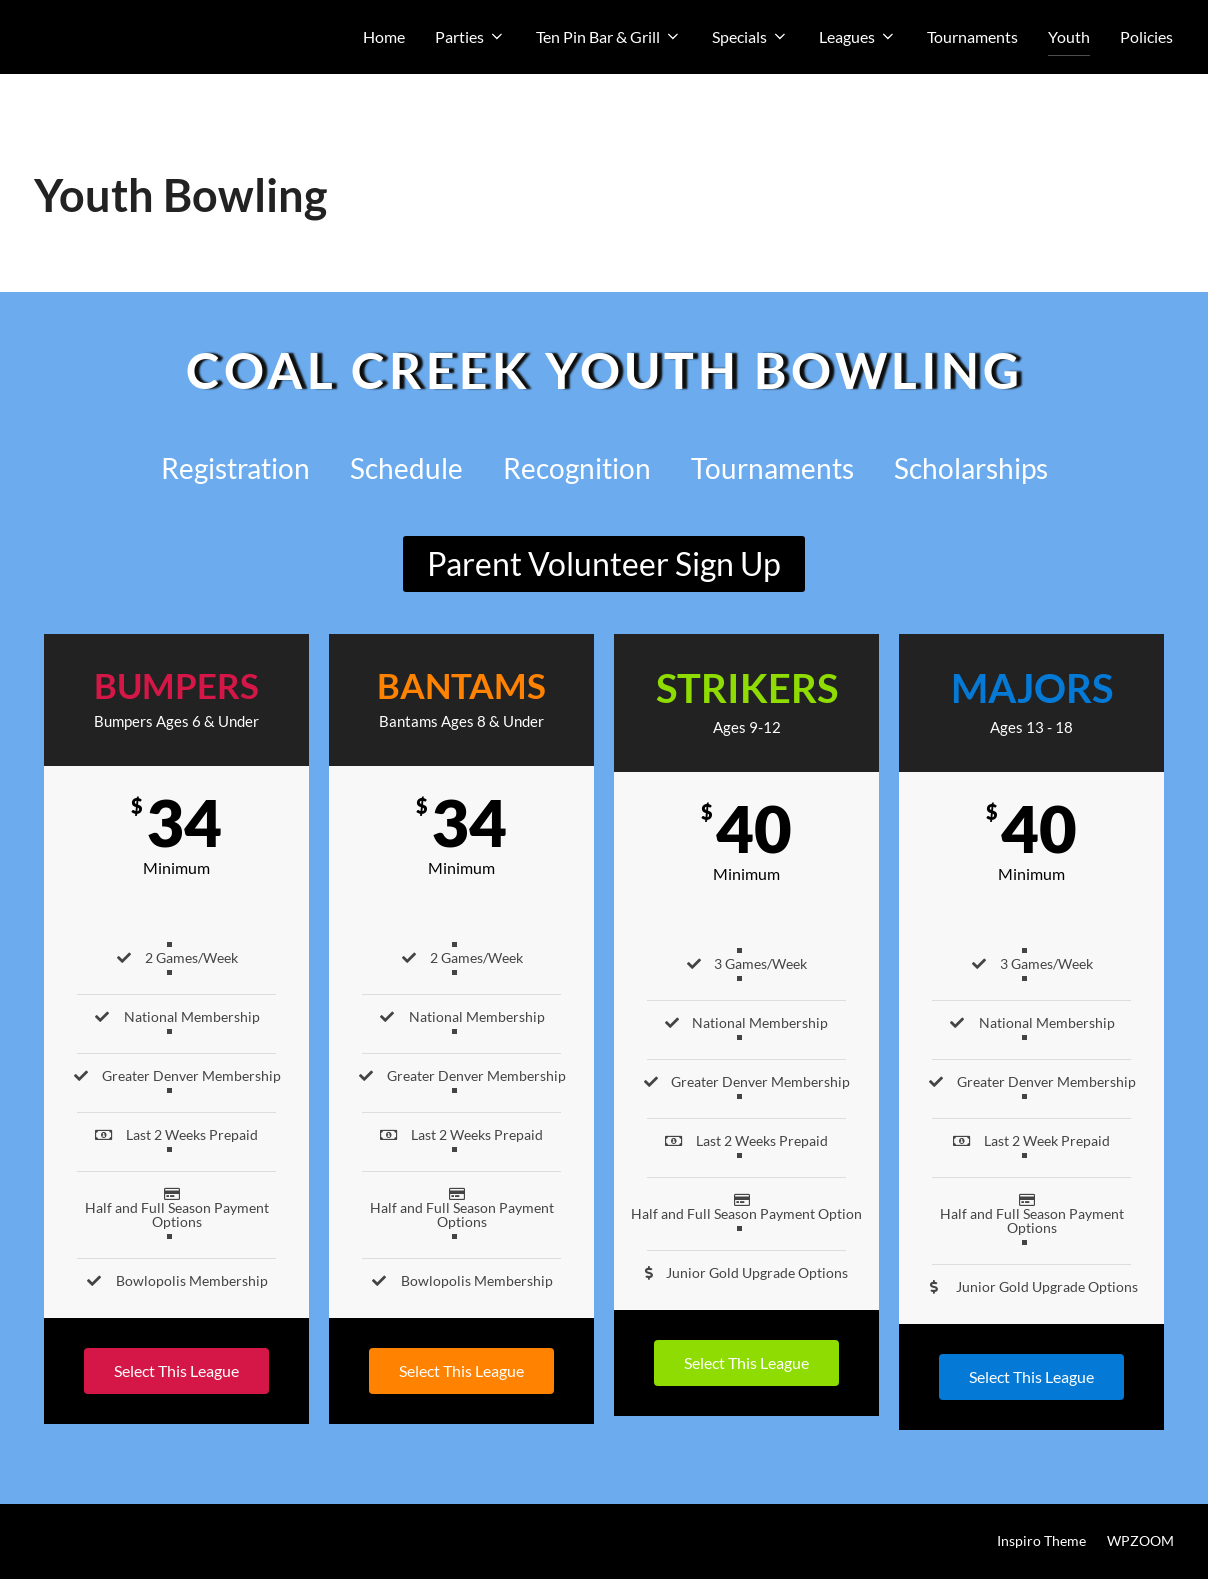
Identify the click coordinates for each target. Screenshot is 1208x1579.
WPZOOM (1140, 1540)
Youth (1069, 36)
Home (384, 36)
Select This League (176, 1370)
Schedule (406, 468)
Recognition (577, 468)
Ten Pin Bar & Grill (609, 36)
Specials (750, 36)
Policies (1146, 36)
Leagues (858, 36)
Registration (235, 468)
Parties (470, 36)
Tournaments (972, 36)
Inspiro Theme (1041, 1540)
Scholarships (971, 468)
